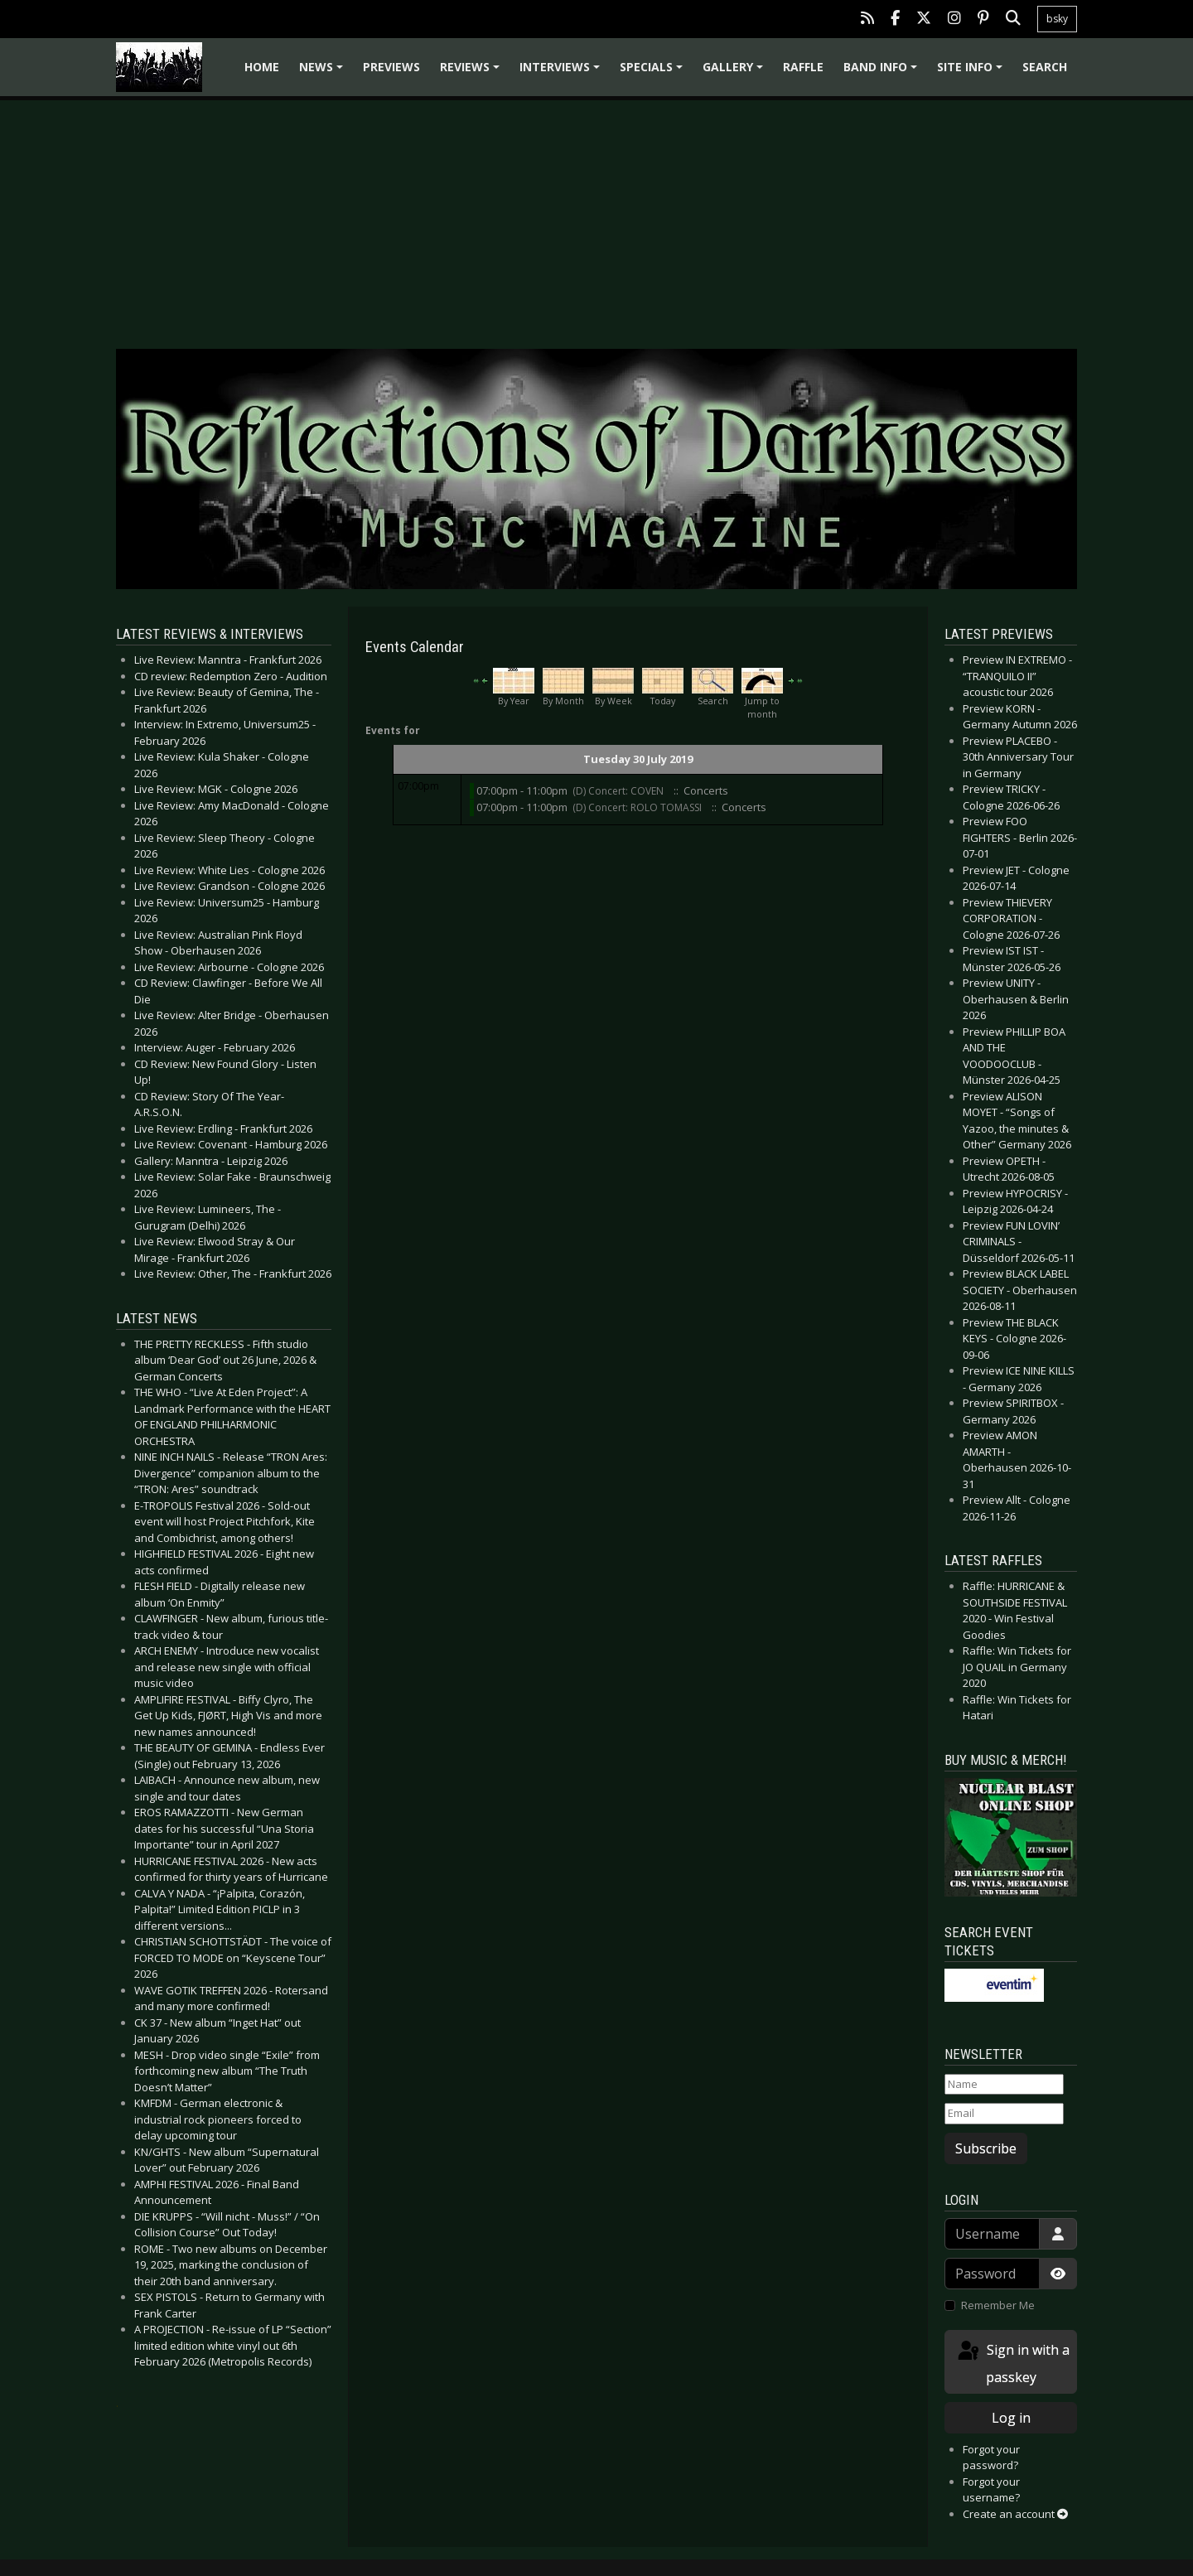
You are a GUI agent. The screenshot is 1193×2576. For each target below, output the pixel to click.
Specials (654, 72)
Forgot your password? (991, 2457)
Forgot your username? (991, 2490)
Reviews (472, 72)
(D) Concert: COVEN (619, 791)
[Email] (1004, 2113)
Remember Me (998, 2305)
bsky (1057, 19)
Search (1044, 67)
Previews (391, 67)
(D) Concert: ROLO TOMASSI (638, 807)
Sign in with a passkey (1012, 2362)
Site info (972, 72)
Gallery (735, 72)
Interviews (562, 72)
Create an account (1015, 2513)
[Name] (1004, 2084)
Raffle (803, 67)
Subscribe (986, 2148)
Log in (1011, 2418)
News (323, 72)
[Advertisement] (596, 212)
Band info (882, 72)
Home (261, 67)
